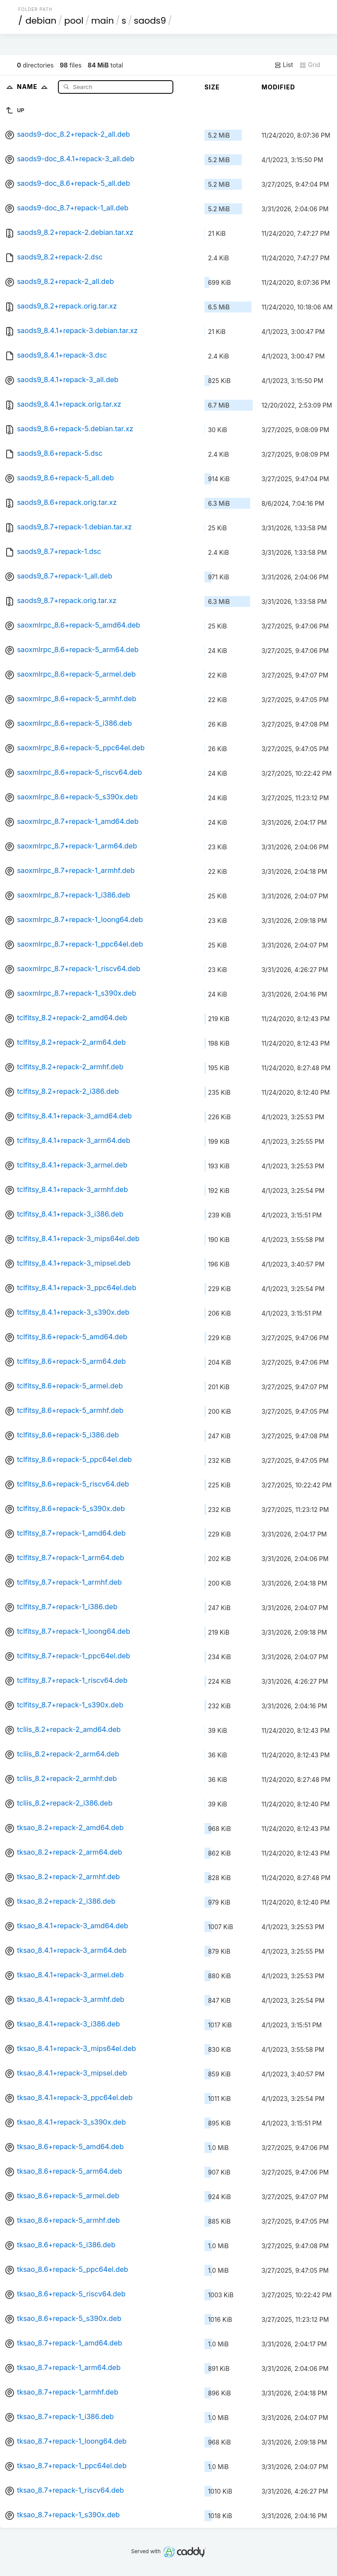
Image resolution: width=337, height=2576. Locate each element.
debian (41, 20)
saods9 (150, 20)
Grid (309, 65)
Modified (278, 87)
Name (34, 86)
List (283, 65)
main (102, 20)
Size (212, 87)
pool (73, 20)
